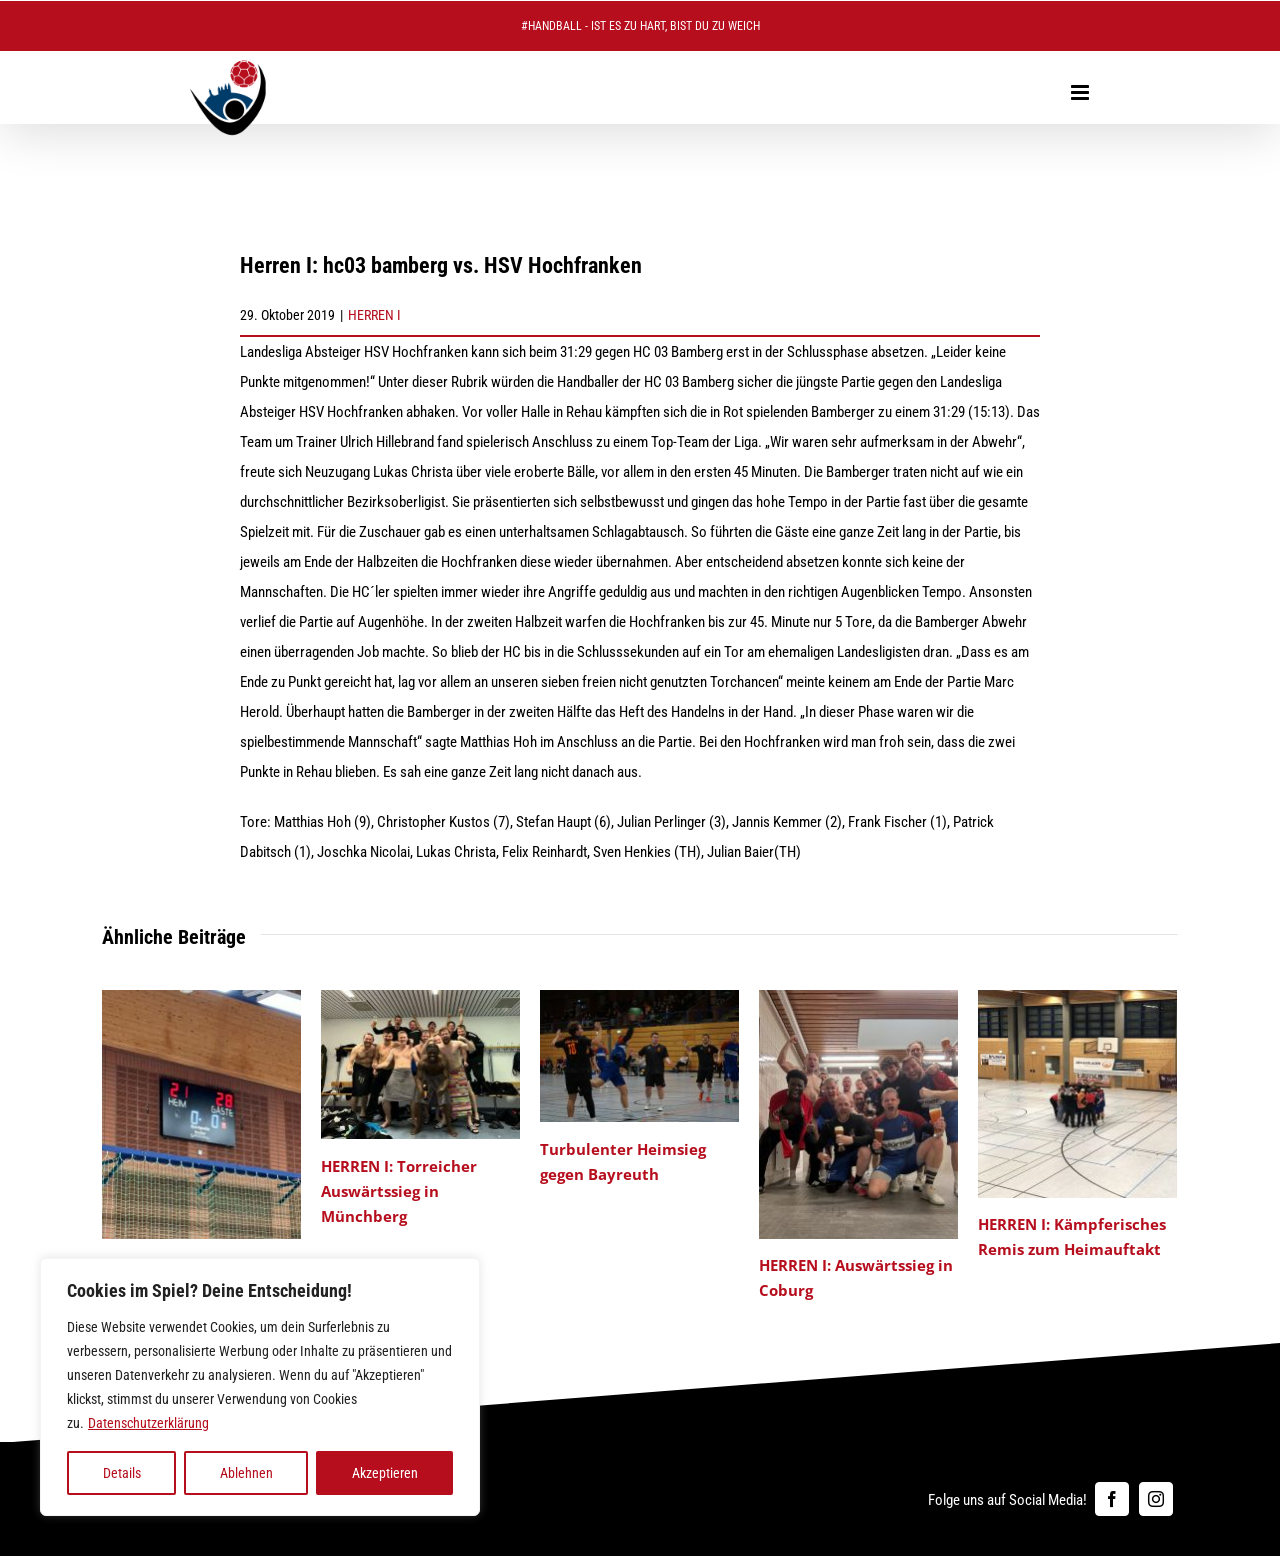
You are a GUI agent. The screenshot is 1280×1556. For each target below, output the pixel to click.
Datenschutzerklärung (148, 1423)
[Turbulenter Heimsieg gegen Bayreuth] (639, 999)
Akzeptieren (385, 1473)
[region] (260, 1387)
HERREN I (374, 315)
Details (122, 1473)
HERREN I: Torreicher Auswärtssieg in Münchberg (399, 1191)
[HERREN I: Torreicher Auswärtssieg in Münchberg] (420, 999)
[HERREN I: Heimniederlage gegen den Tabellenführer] (201, 999)
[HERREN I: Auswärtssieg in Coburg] (858, 999)
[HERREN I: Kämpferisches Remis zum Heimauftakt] (1077, 999)
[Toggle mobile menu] (1081, 92)
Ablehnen (246, 1473)
